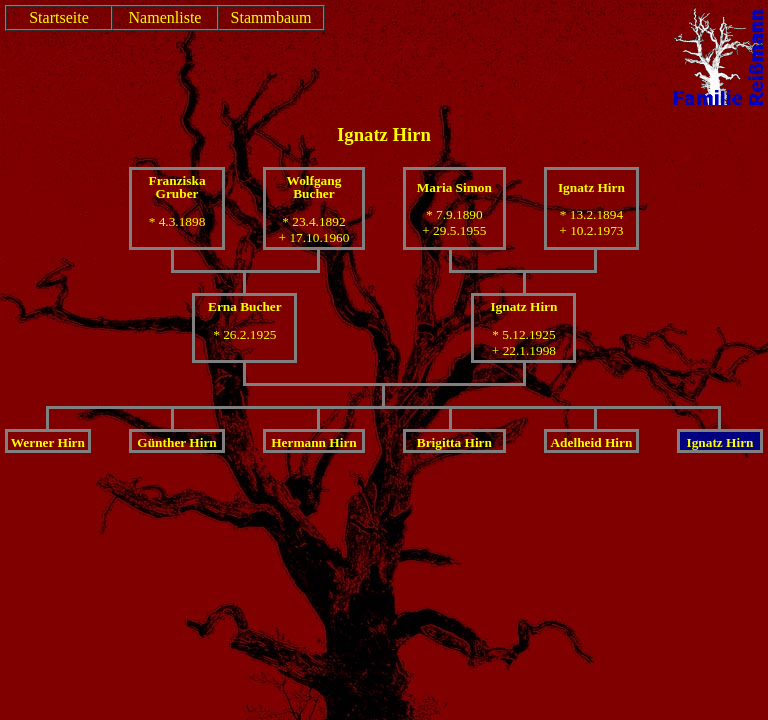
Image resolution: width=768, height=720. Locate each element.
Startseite (59, 17)
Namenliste (165, 17)
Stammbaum (271, 17)
